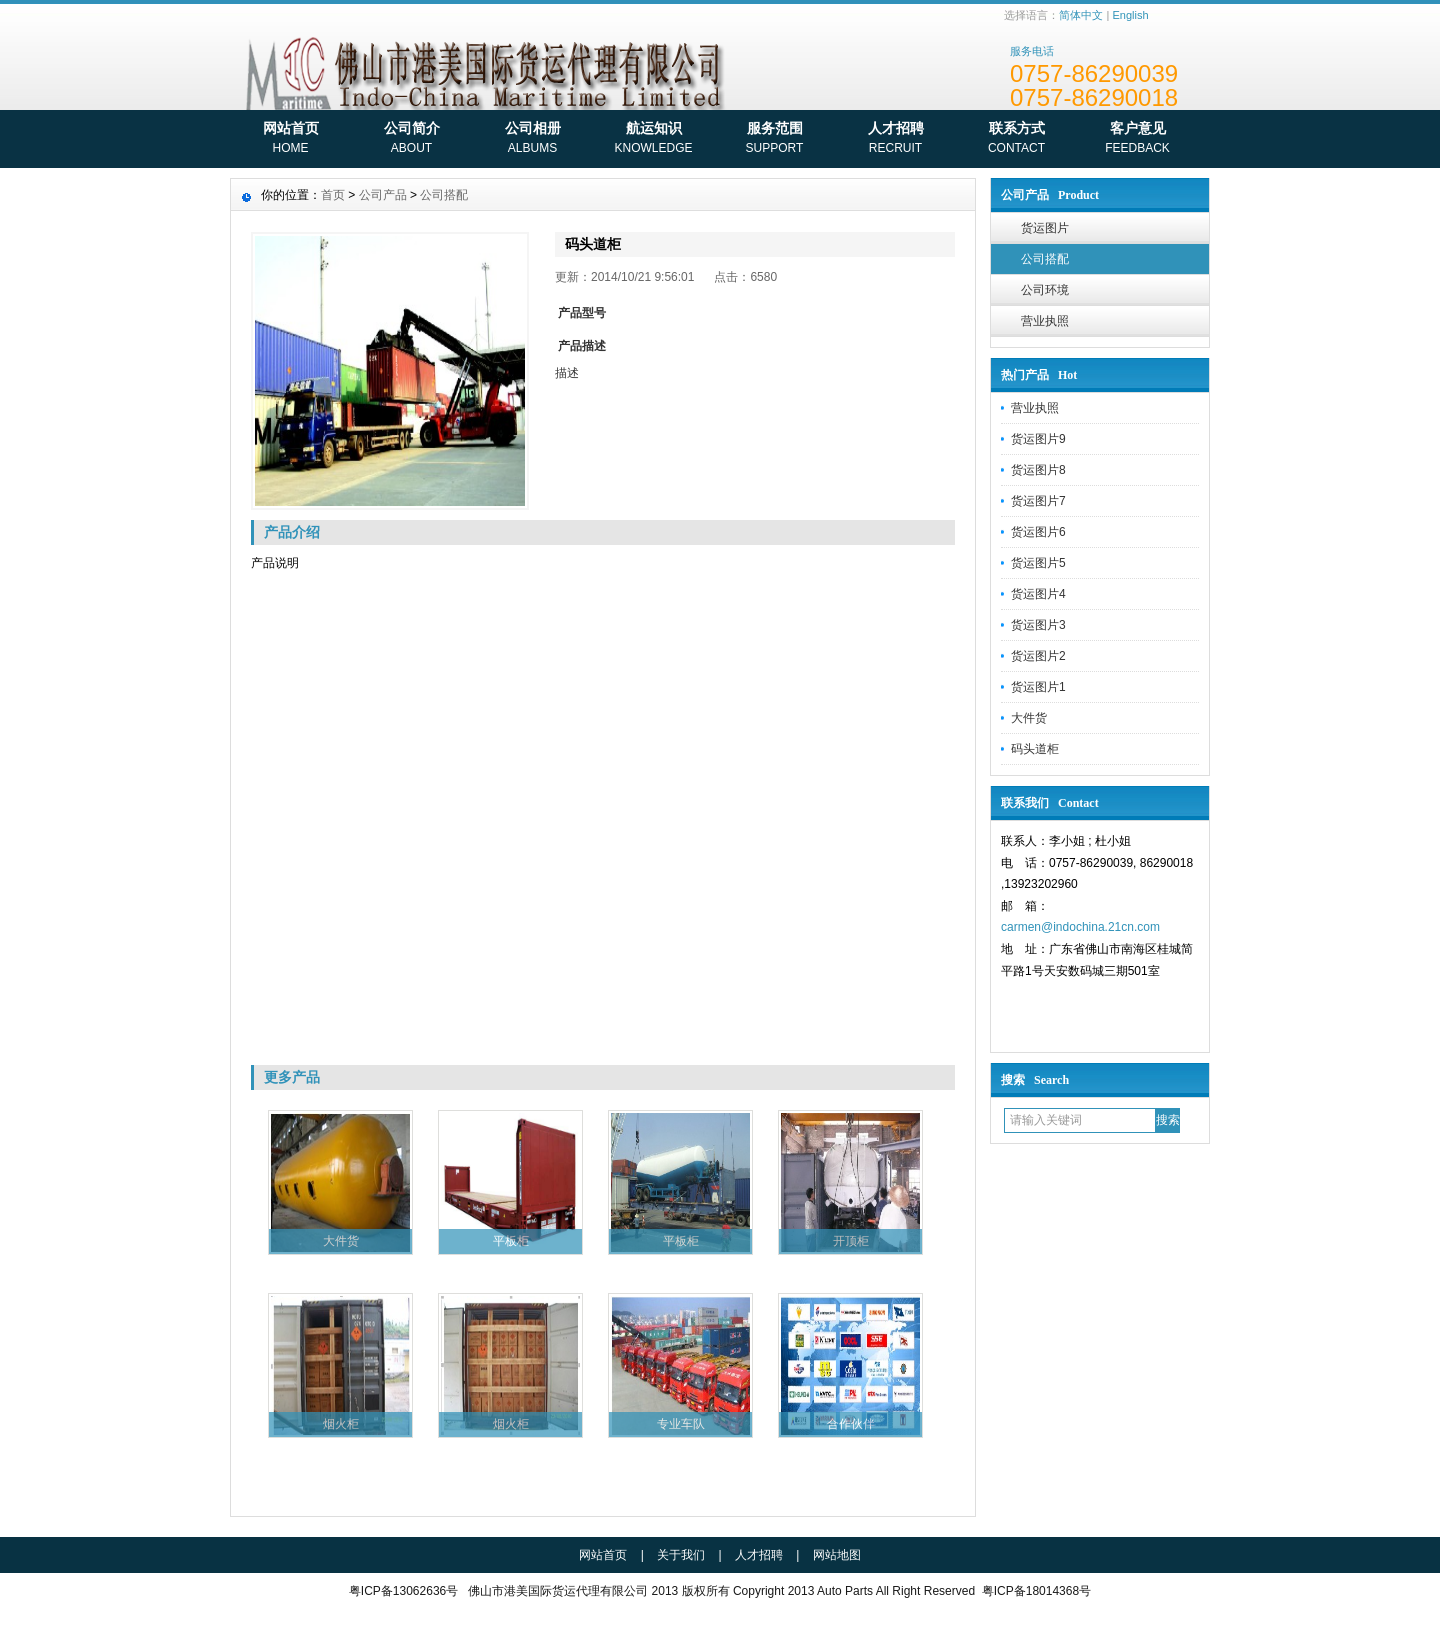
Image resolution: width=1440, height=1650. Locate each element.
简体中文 (1081, 15)
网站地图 (837, 1555)
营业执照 (1045, 321)
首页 (333, 195)
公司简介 (411, 140)
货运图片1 (1038, 687)
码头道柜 (1035, 749)
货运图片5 (1038, 563)
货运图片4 (1038, 594)
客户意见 (1137, 140)
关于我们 (681, 1555)
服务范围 (774, 140)
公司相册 (532, 140)
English (1130, 15)
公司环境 (1045, 290)
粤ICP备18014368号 (1036, 1591)
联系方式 (1016, 140)
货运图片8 (1038, 470)
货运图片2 (1038, 656)
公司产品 (383, 195)
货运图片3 (1038, 625)
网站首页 (290, 140)
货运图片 (1045, 228)
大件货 (1029, 718)
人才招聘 (895, 140)
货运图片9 (1038, 439)
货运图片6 (1038, 532)
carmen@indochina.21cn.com (1080, 927)
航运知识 (653, 140)
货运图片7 (1038, 501)
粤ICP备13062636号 (403, 1591)
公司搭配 (1045, 259)
